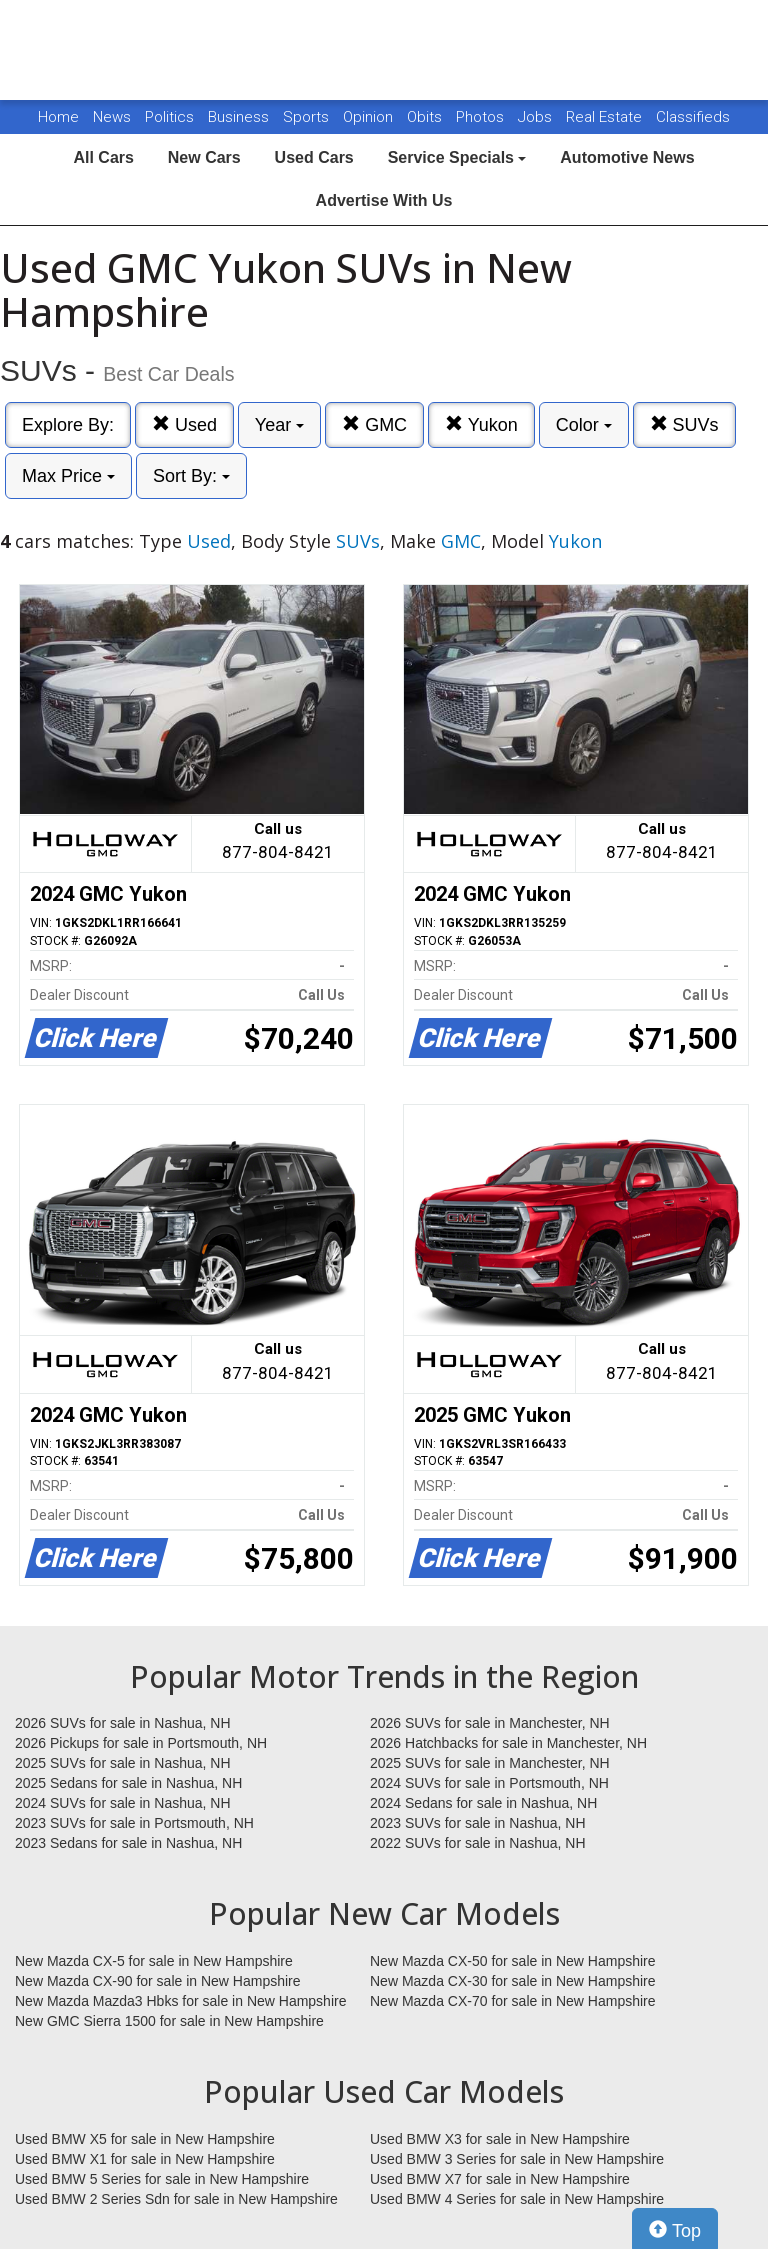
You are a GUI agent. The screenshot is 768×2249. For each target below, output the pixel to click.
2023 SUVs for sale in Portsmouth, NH (134, 1823)
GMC (374, 424)
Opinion (370, 117)
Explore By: (68, 425)
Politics (169, 117)
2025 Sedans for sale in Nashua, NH (128, 1783)
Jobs (537, 117)
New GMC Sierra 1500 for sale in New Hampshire (169, 2021)
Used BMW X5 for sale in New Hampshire (145, 2139)
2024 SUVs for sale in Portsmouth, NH (489, 1783)
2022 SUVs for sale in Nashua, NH (478, 1843)
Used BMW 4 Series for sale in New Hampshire (517, 2199)
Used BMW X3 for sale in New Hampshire (500, 2139)
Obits (426, 117)
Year (279, 425)
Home (58, 117)
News (112, 117)
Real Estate (606, 117)
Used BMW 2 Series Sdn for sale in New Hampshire (176, 2199)
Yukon (481, 424)
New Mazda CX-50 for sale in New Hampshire (513, 1961)
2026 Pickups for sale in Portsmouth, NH (141, 1743)
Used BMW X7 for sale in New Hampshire (500, 2179)
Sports (308, 117)
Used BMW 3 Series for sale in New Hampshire (517, 2159)
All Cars (103, 157)
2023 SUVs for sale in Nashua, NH (478, 1823)
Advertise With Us (384, 200)
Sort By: (191, 476)
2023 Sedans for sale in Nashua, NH (128, 1843)
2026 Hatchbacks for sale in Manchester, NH (508, 1743)
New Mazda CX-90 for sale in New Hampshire (158, 1981)
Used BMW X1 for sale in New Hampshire (145, 2159)
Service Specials (457, 157)
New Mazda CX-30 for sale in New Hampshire (513, 1981)
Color (584, 425)
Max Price (68, 476)
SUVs (684, 424)
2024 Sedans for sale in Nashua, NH (483, 1803)
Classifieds (693, 117)
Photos (482, 117)
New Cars (204, 157)
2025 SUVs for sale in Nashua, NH (123, 1763)
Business (240, 117)
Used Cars (314, 157)
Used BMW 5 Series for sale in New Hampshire (162, 2179)
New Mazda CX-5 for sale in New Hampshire (154, 1961)
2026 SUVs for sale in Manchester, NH (490, 1723)
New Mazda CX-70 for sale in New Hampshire (513, 2001)
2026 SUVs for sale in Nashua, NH (123, 1723)
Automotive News (627, 157)
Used (184, 424)
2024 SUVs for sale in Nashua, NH (123, 1803)
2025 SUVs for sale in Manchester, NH (490, 1763)
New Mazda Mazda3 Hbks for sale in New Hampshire (180, 2001)
